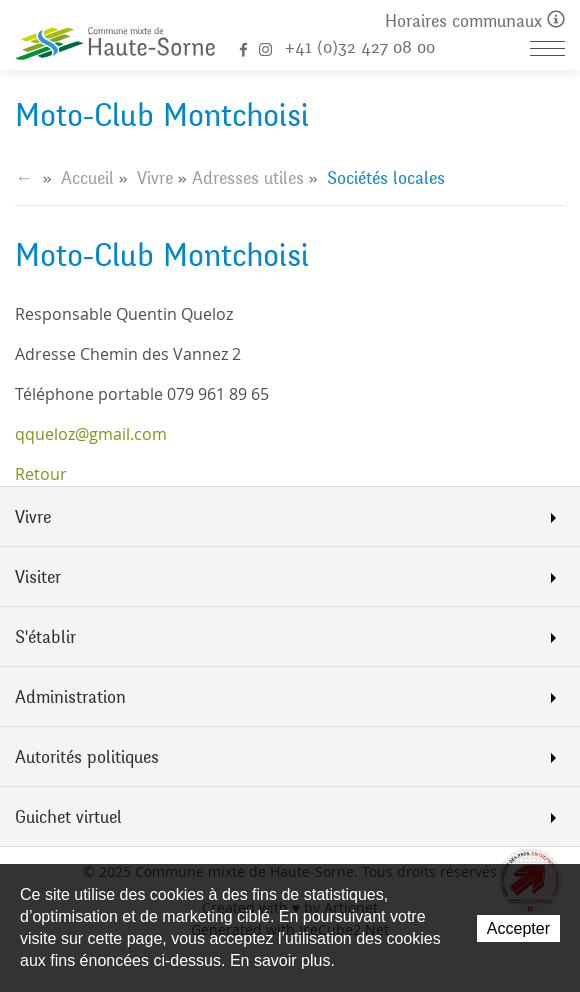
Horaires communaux (475, 21)
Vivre (155, 178)
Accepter (518, 928)
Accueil (87, 178)
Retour (41, 474)
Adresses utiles (248, 178)
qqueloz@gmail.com (91, 434)
